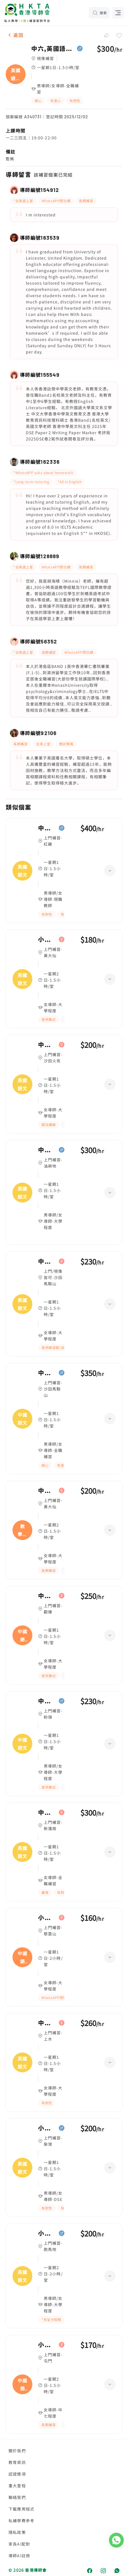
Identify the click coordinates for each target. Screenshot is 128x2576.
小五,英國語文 (47, 2128)
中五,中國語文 (47, 1373)
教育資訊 (17, 2462)
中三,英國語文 (47, 2023)
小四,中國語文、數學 (47, 2345)
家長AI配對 (19, 2544)
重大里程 (17, 2485)
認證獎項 (17, 2474)
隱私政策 (17, 2532)
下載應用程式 (21, 2509)
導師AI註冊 (19, 2555)
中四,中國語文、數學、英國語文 (47, 1596)
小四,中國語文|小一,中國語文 (47, 1918)
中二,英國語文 (47, 1045)
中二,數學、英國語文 (47, 1491)
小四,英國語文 (47, 2233)
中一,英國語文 (47, 828)
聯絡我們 (17, 2497)
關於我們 (17, 2450)
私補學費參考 (21, 2520)
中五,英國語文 (47, 1150)
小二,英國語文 (47, 940)
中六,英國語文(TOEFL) (52, 49)
